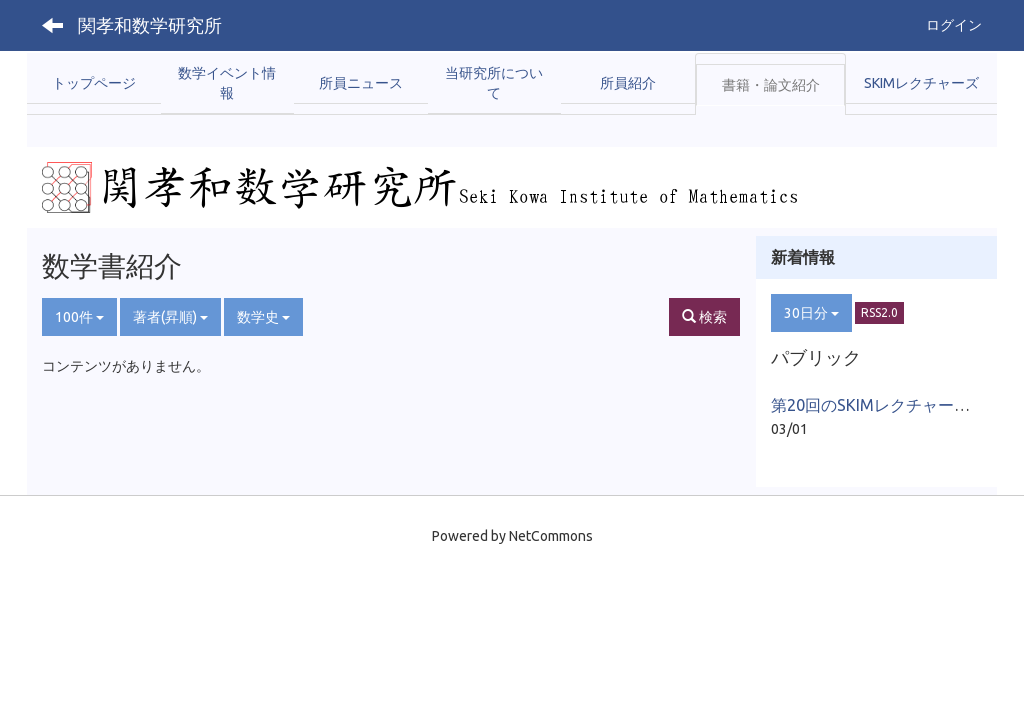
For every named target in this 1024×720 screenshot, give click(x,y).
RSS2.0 (879, 312)
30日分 (811, 313)
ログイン (954, 25)
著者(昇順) (170, 317)
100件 (79, 317)
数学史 (263, 317)
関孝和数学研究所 (150, 25)
